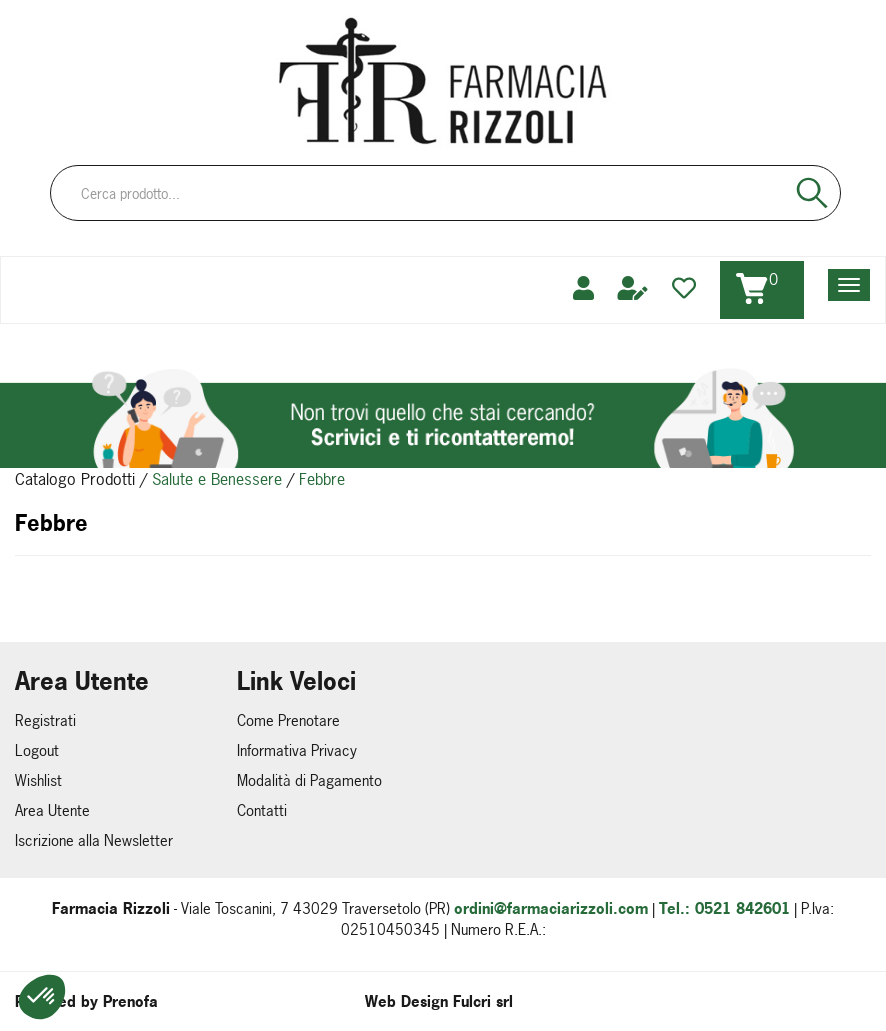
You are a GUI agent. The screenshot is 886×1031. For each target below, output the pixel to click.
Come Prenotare (288, 720)
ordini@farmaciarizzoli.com (551, 908)
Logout (37, 750)
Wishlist (38, 780)
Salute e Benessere (217, 479)
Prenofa (130, 1001)
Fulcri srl (483, 1001)
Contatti (262, 810)
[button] (42, 997)
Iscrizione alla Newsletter (94, 840)
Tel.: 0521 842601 (724, 908)
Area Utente (52, 810)
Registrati (45, 720)
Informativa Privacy (297, 750)
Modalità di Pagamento (309, 780)
